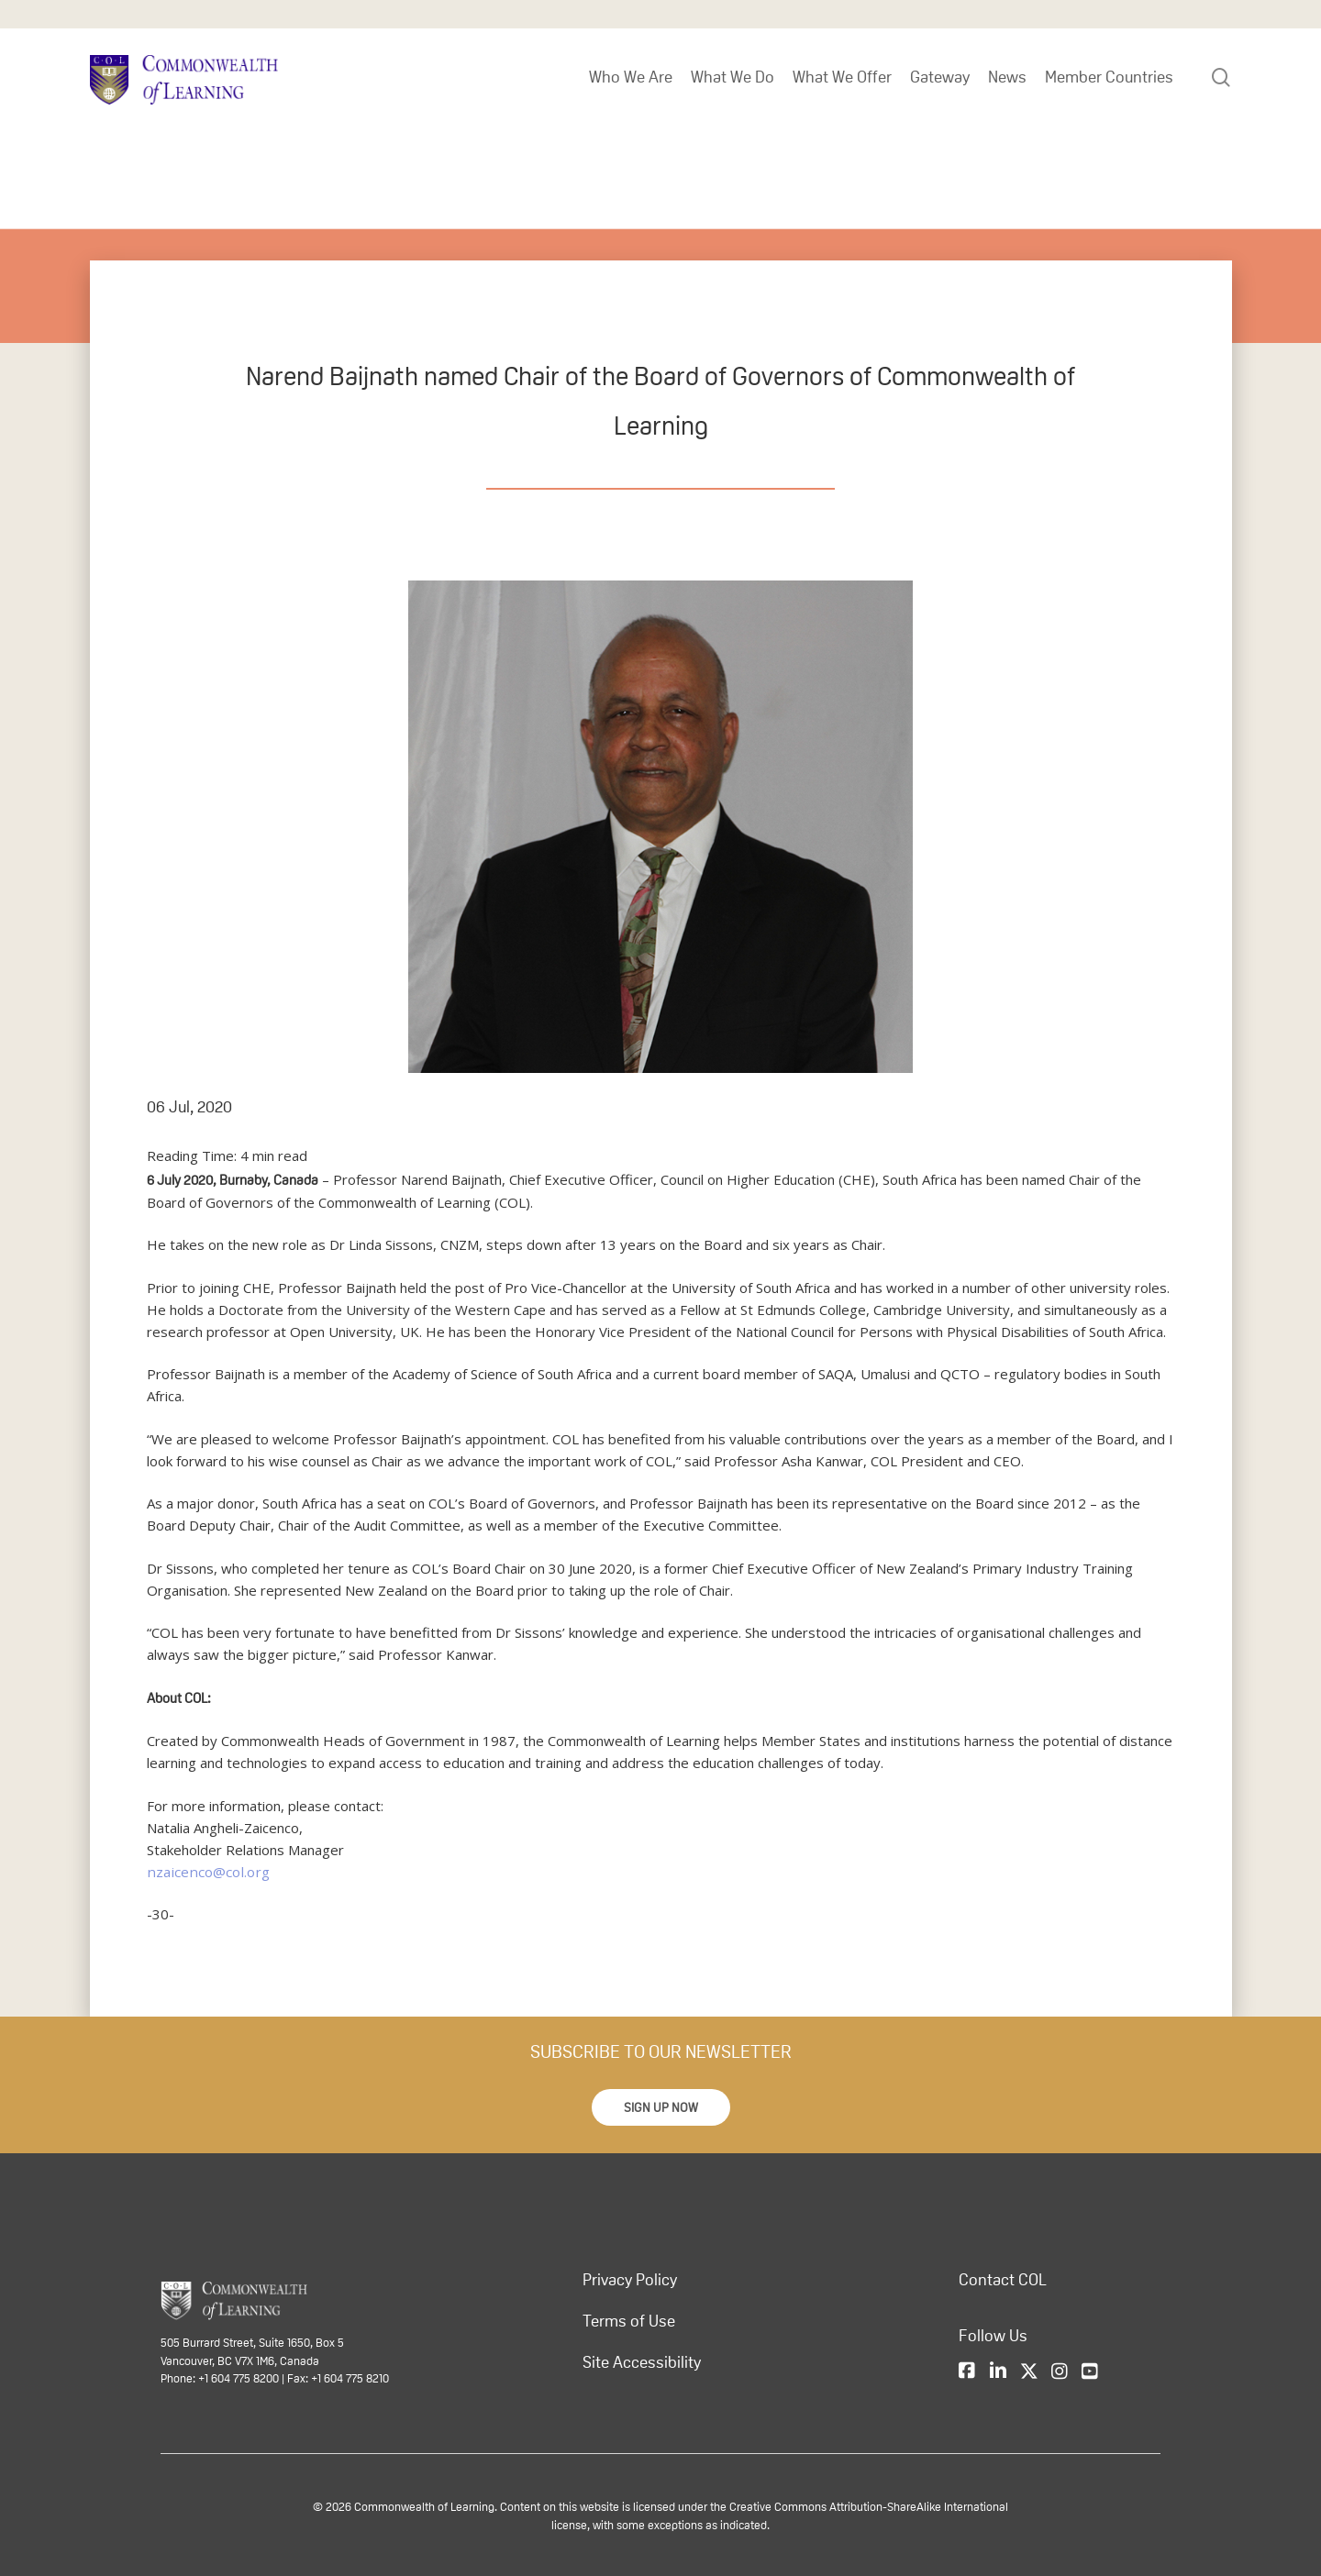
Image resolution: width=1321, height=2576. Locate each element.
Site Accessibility (642, 2362)
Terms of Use (629, 2321)
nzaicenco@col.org (205, 1872)
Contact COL (1003, 2280)
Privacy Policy (630, 2280)
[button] (661, 2107)
